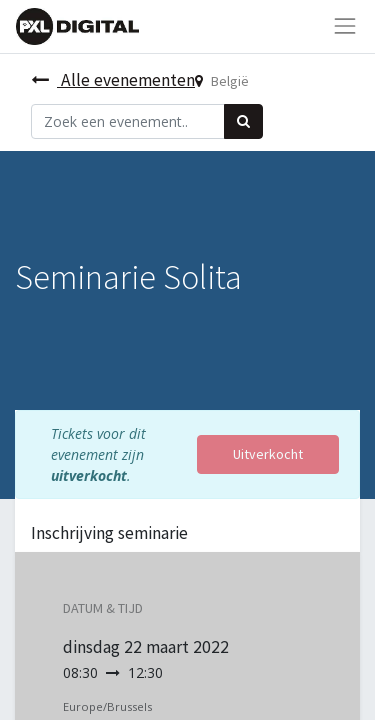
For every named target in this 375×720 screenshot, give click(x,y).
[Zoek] (243, 121)
